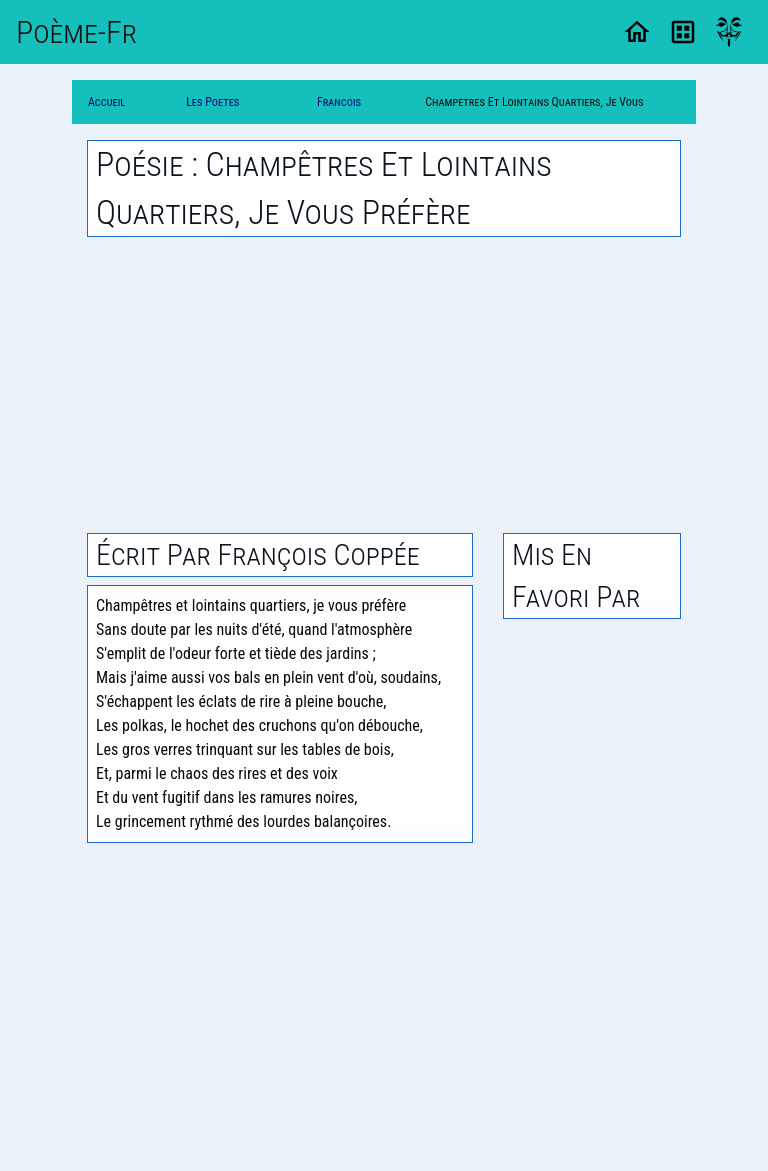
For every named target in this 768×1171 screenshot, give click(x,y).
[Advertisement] (384, 385)
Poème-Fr (76, 32)
